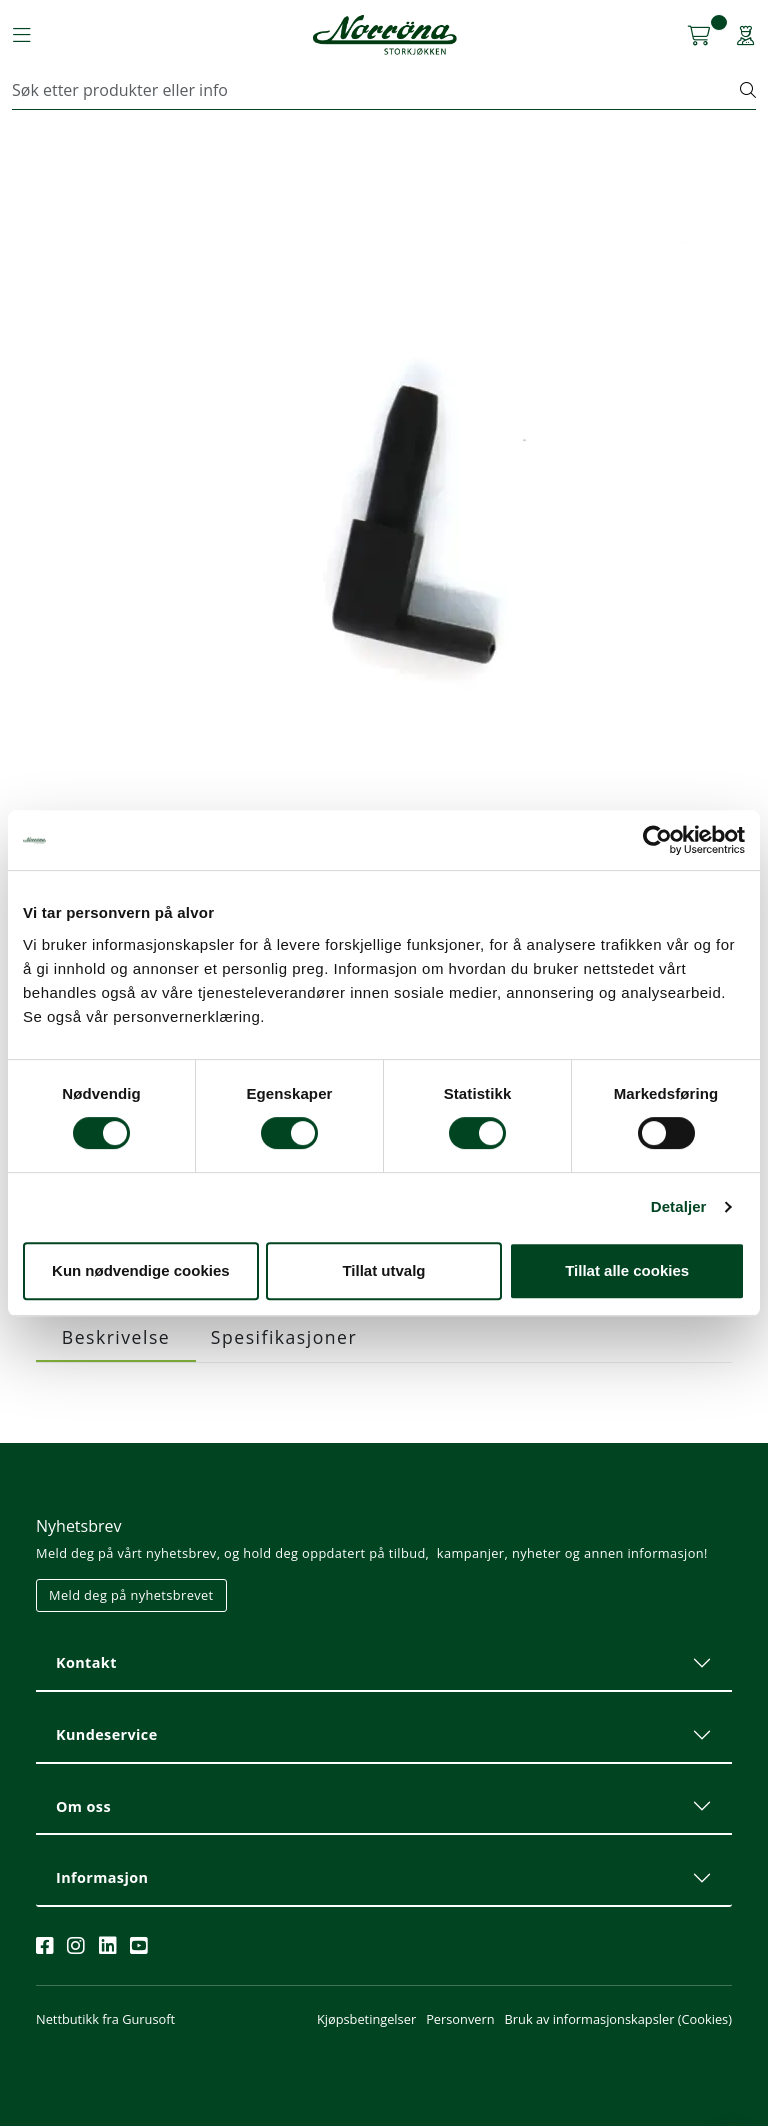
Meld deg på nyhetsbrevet (131, 1595)
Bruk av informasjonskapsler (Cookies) (618, 2019)
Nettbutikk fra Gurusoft (105, 2019)
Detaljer (679, 1206)
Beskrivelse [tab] (116, 1337)
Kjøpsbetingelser (366, 2019)
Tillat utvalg (383, 1270)
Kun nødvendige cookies (141, 1270)
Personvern (460, 2019)
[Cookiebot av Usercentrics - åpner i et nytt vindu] (657, 840)
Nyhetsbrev (79, 1526)
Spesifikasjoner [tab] (284, 1337)
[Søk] (376, 90)
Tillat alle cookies (627, 1270)
